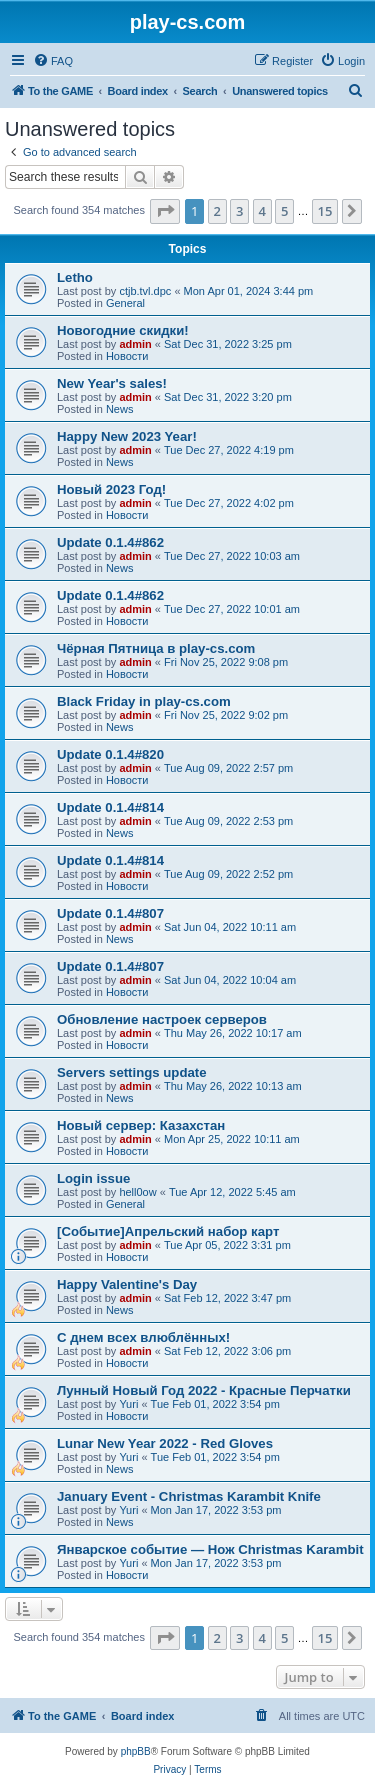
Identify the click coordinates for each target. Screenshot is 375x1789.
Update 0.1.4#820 (110, 754)
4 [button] (262, 211)
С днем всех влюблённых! (143, 1337)
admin (135, 344)
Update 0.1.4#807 (110, 913)
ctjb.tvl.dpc (145, 291)
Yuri (128, 1404)
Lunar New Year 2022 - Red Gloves (165, 1443)
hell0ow (137, 1192)
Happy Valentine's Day (127, 1284)
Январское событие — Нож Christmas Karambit (210, 1549)
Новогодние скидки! (123, 330)
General (125, 303)
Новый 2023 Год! (111, 489)
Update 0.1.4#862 (110, 542)
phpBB (136, 1751)
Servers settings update (132, 1072)
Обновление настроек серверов (162, 1019)
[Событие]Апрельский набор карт (168, 1231)
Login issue (93, 1178)
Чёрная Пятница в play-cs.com (156, 648)
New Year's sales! (112, 383)
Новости (127, 356)
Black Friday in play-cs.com (144, 701)
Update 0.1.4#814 (110, 807)
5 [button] (284, 211)
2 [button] (217, 211)
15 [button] (325, 211)
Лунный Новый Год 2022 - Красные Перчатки (204, 1390)
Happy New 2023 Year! (127, 436)
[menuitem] (53, 61)
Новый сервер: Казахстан (141, 1125)
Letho (75, 277)
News (120, 409)
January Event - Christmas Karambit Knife (189, 1496)
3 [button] (239, 211)
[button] (165, 211)
